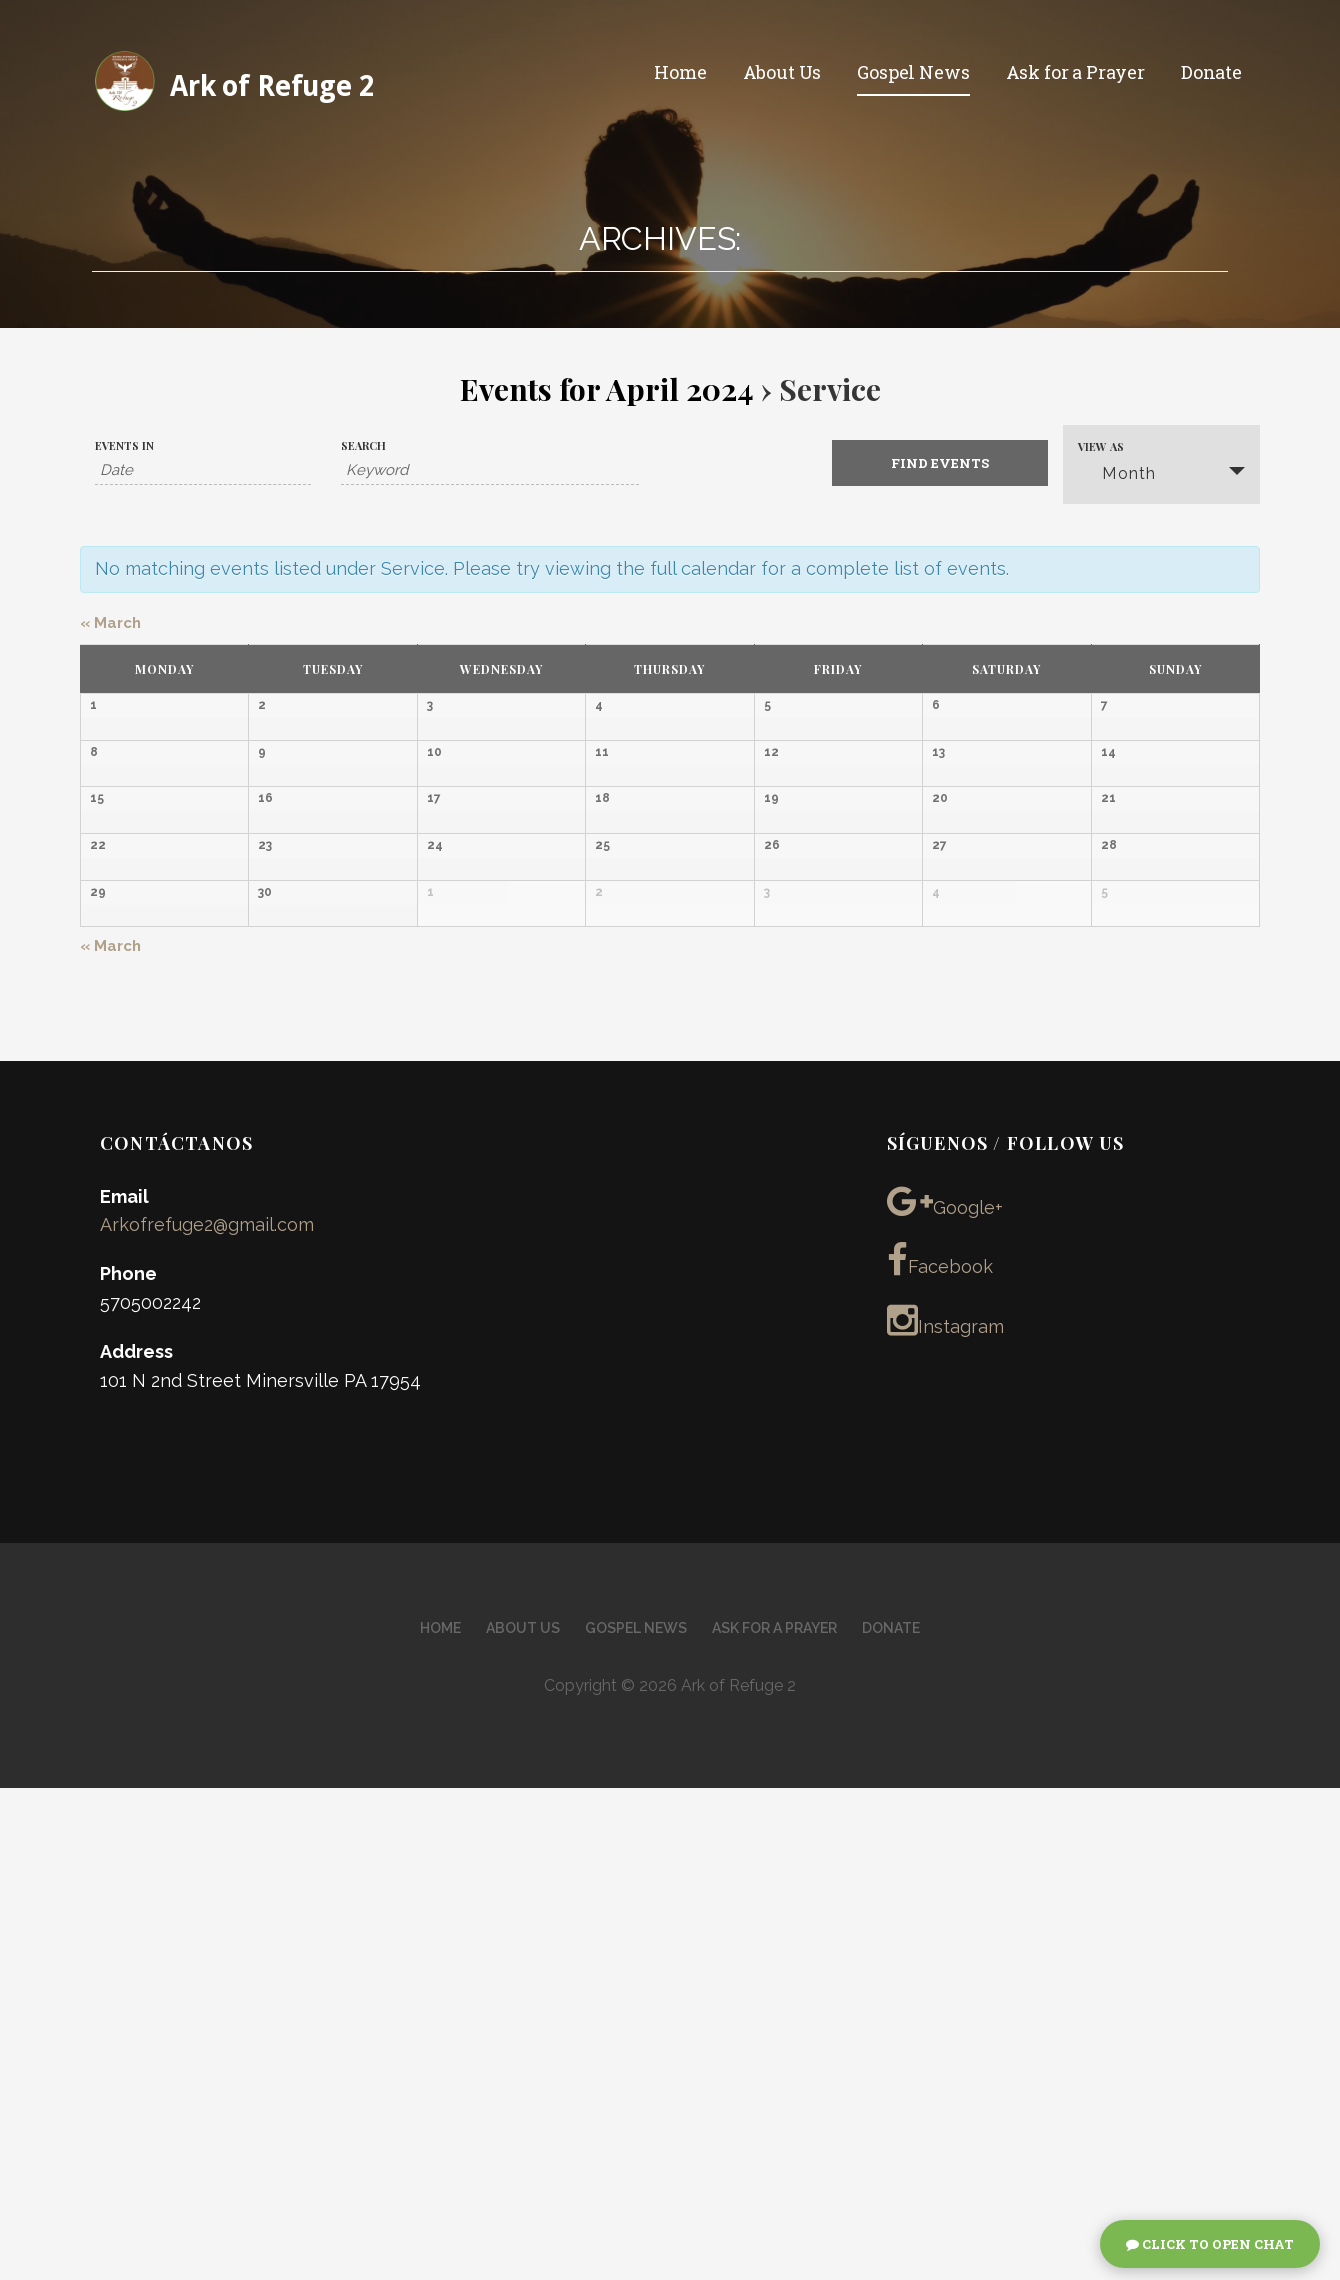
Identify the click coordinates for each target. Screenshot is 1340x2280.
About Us (782, 72)
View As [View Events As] (1101, 446)
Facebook (940, 1752)
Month (1117, 473)
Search (363, 445)
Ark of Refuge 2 (272, 86)
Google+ (945, 1692)
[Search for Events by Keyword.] (490, 470)
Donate (1211, 72)
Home (680, 72)
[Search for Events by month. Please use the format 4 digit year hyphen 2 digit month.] (203, 470)
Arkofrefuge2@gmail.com (207, 1716)
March (110, 623)
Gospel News (913, 72)
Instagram (945, 1812)
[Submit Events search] (940, 463)
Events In (124, 445)
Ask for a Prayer (1075, 72)
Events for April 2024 (607, 389)
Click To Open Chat (1210, 2244)
